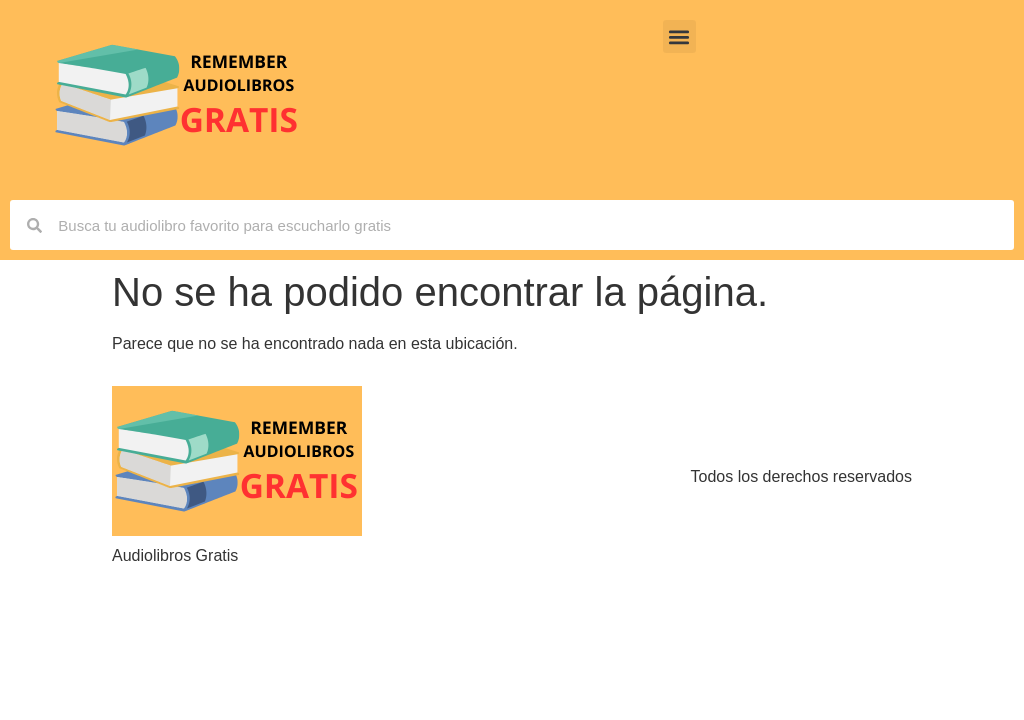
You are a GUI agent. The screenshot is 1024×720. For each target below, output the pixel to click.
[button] (679, 36)
